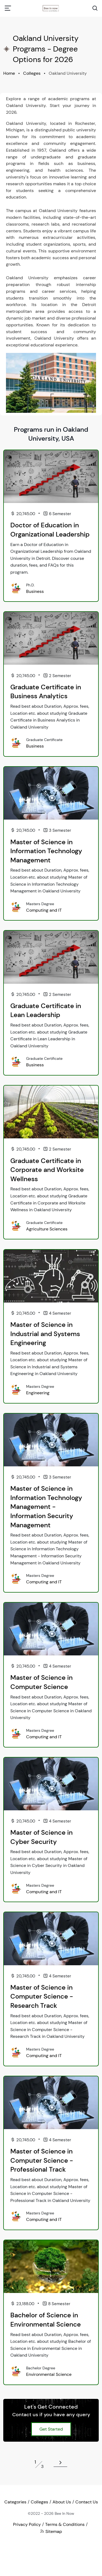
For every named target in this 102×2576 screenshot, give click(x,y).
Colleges (32, 73)
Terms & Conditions (65, 2524)
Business (35, 591)
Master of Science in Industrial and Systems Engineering (45, 1333)
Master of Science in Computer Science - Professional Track (41, 2160)
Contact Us (86, 2502)
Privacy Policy (27, 2524)
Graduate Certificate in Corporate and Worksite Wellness (47, 1170)
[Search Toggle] (94, 8)
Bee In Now (64, 2513)
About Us (61, 2502)
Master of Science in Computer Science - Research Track (41, 1996)
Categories (15, 2502)
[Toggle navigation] (8, 8)
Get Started (51, 2429)
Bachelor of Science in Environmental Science (45, 2319)
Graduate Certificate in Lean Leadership (45, 1010)
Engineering (38, 1393)
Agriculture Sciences (46, 1229)
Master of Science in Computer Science (41, 1682)
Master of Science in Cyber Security (41, 1837)
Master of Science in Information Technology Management (46, 851)
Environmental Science (49, 2374)
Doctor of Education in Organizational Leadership (49, 529)
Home (9, 73)
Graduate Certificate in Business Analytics (45, 691)
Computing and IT (44, 910)
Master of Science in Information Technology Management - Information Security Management (46, 1506)
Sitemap (51, 2531)
